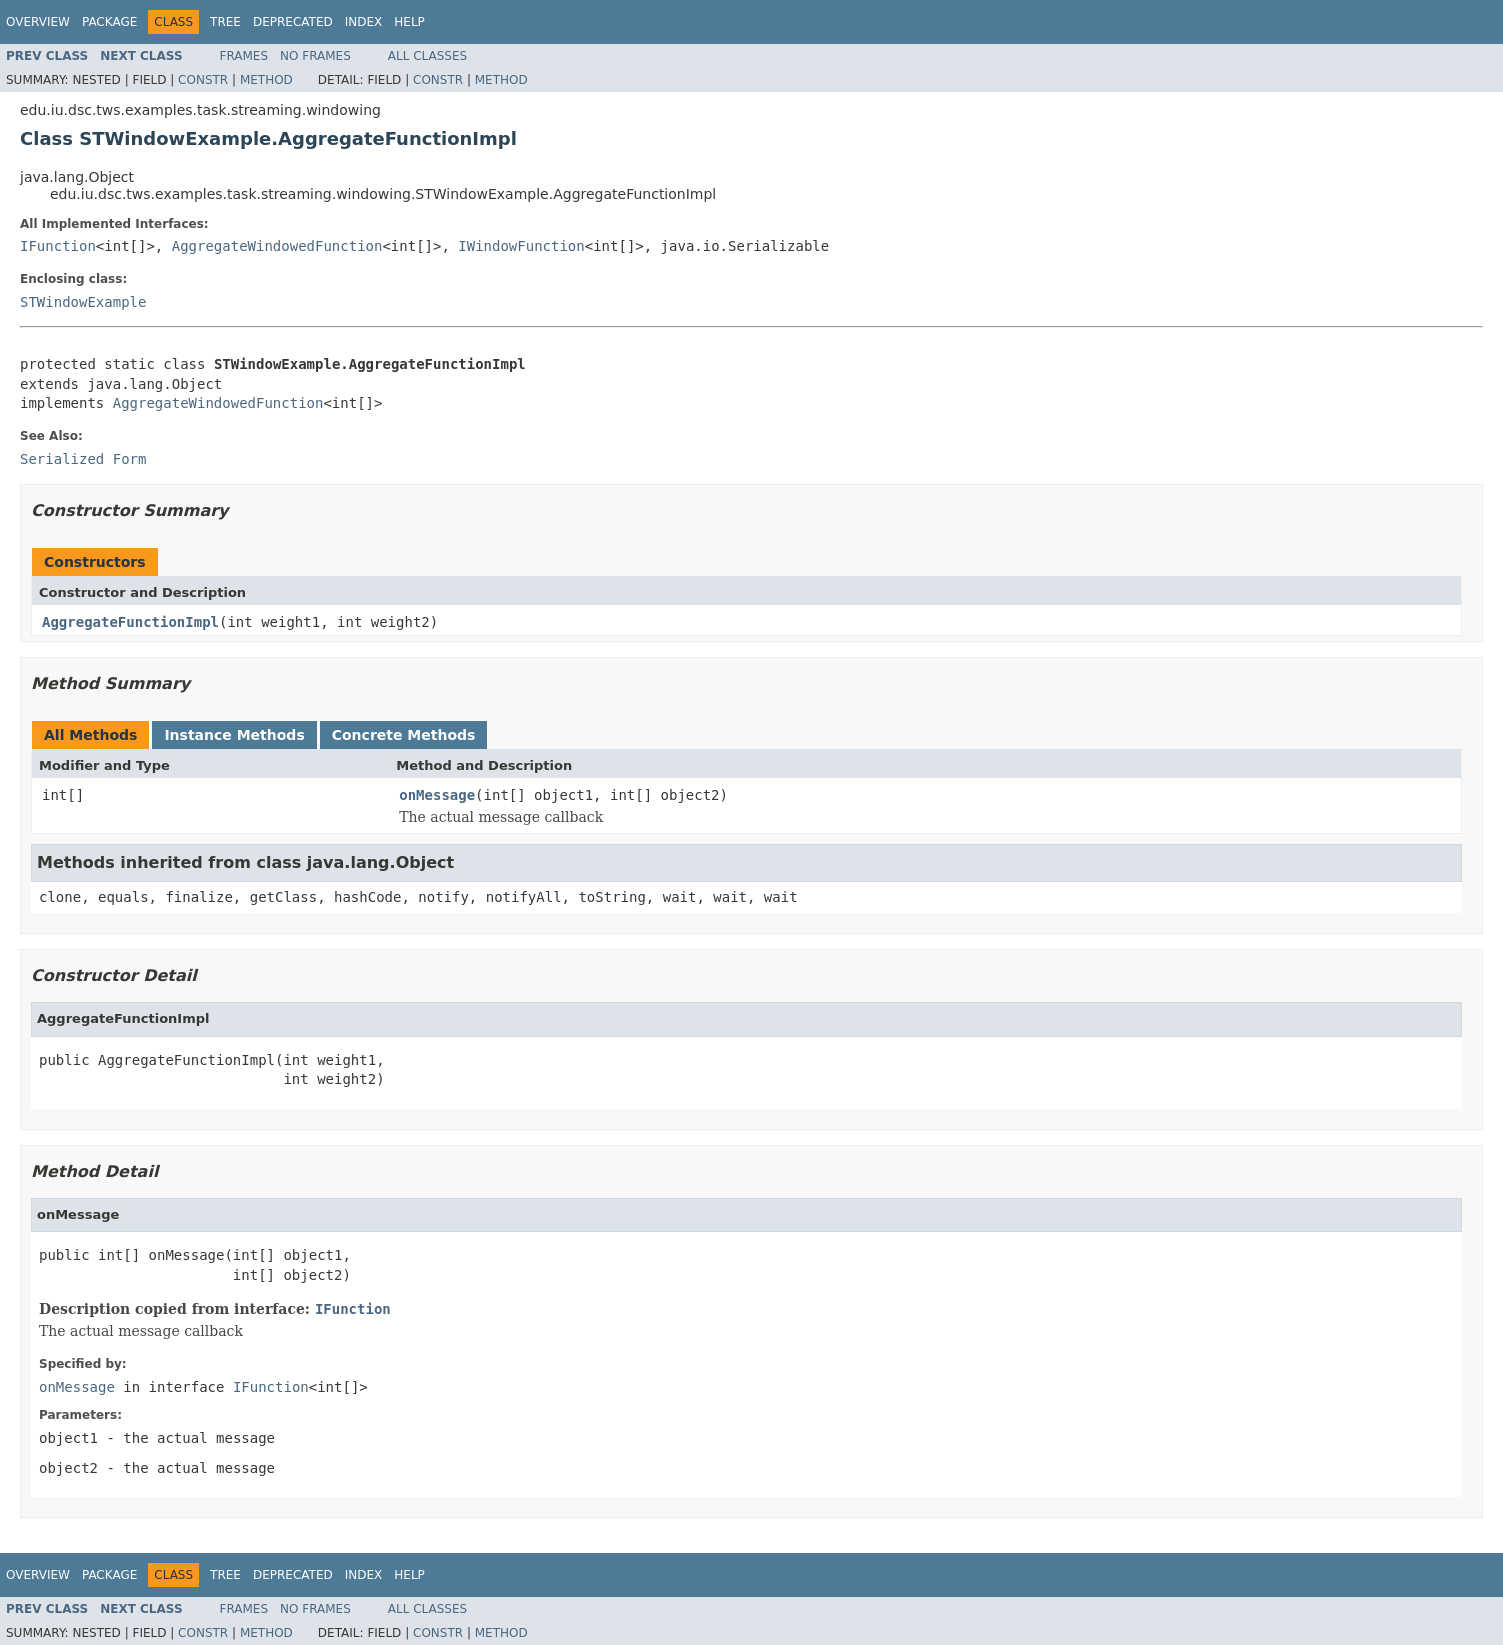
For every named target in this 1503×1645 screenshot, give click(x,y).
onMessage (437, 795)
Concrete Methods (404, 735)
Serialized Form (83, 459)
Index (364, 22)
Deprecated (293, 22)
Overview (38, 22)
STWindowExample (83, 302)
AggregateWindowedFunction (277, 246)
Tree (225, 22)
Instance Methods (234, 735)
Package (109, 22)
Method (266, 80)
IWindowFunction (521, 246)
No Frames (315, 56)
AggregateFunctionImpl (130, 622)
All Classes (427, 56)
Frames (244, 56)
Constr (203, 80)
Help (409, 22)
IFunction (58, 246)
